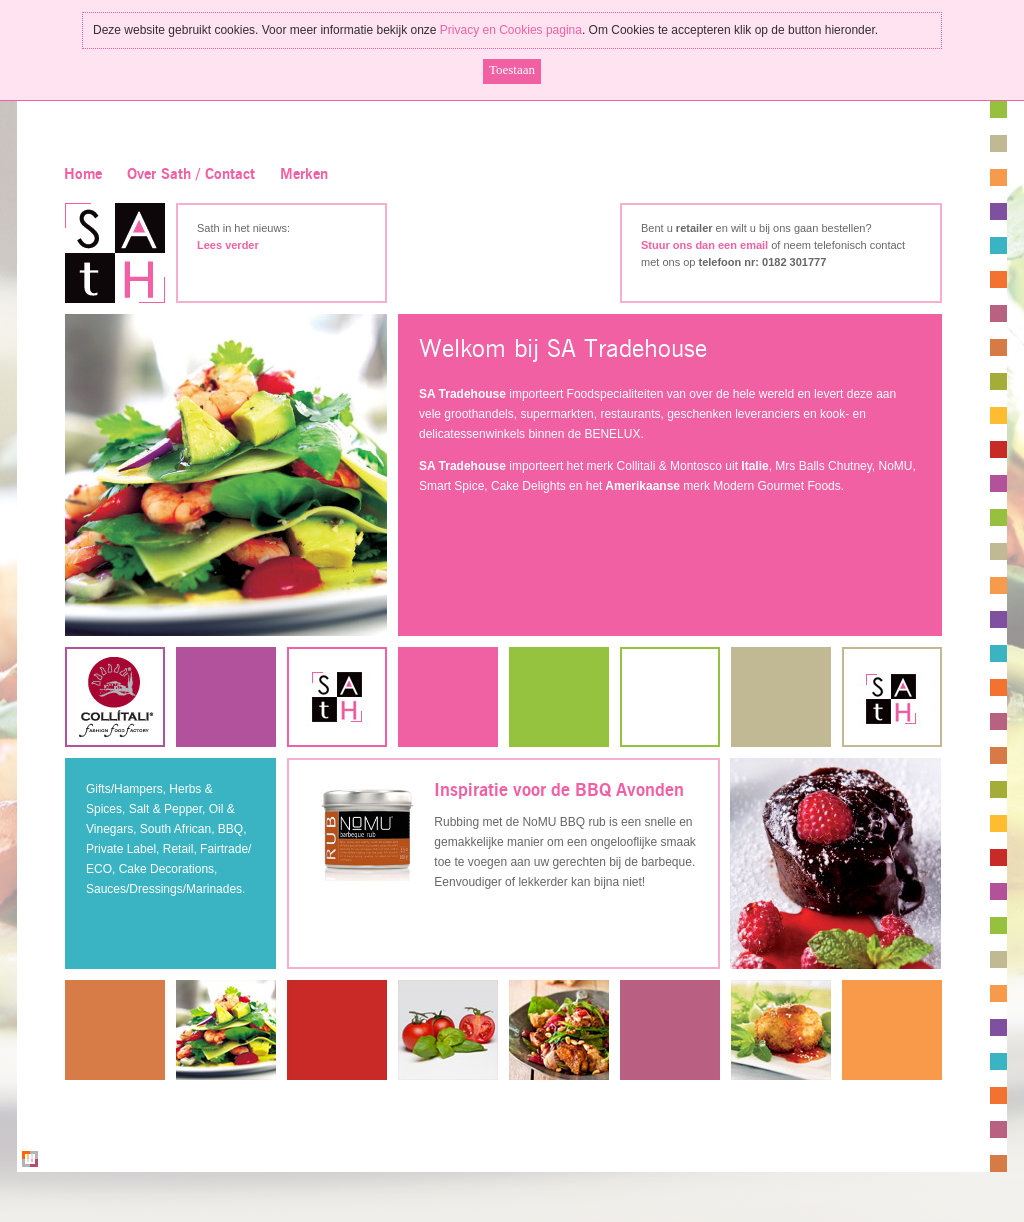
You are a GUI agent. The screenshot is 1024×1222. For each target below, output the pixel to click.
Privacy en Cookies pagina (511, 30)
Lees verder (228, 245)
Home (83, 174)
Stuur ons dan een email (704, 245)
